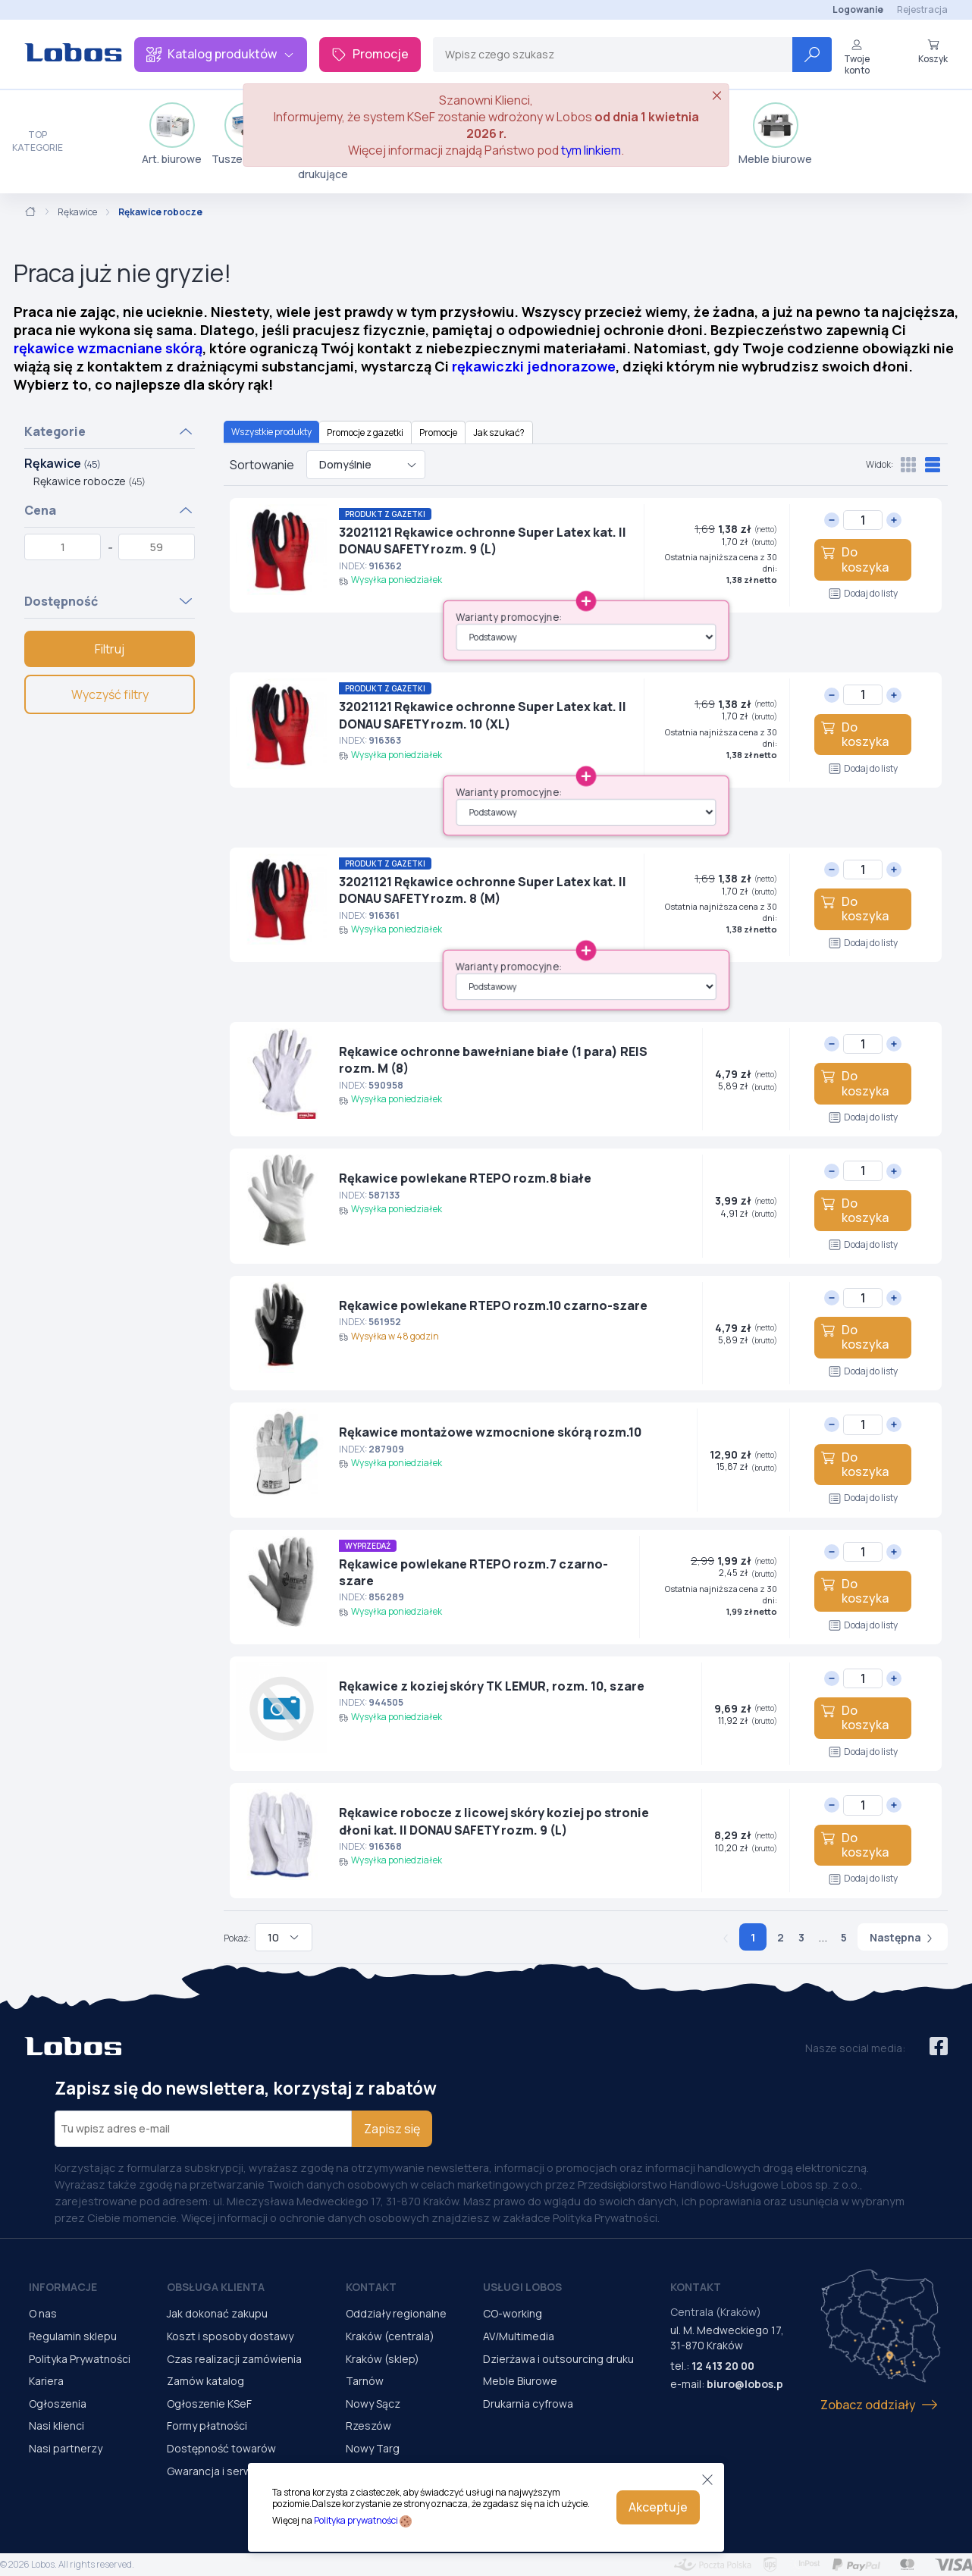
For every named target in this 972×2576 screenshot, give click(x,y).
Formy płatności (207, 2425)
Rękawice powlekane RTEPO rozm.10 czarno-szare (493, 1305)
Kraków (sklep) (382, 2359)
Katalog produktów (220, 53)
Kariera (46, 2381)
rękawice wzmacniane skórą (108, 348)
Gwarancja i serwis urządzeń (238, 2471)
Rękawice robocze (89, 481)
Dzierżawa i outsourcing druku (558, 2359)
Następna (903, 1937)
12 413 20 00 (722, 2365)
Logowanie (857, 9)
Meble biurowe (775, 134)
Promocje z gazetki (365, 432)
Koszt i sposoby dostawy (230, 2336)
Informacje (63, 2287)
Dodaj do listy (863, 593)
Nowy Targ (373, 2448)
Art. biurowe (172, 134)
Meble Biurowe (520, 2381)
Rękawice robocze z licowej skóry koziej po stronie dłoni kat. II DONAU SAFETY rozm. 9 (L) (494, 1821)
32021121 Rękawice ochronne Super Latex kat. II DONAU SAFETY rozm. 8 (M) (482, 890)
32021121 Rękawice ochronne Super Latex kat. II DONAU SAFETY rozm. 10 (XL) (482, 715)
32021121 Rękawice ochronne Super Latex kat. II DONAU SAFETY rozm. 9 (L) (482, 540)
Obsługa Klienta (216, 2287)
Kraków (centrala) (390, 2336)
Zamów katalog (205, 2381)
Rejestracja (922, 9)
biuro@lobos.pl (746, 2384)
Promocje (370, 53)
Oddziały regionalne (396, 2313)
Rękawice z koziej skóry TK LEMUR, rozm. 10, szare (491, 1686)
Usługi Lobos (522, 2287)
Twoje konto (857, 57)
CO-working (512, 2313)
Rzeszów (368, 2425)
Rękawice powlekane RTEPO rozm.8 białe (465, 1178)
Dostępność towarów (221, 2448)
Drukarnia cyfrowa (528, 2403)
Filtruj (109, 649)
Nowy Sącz (373, 2403)
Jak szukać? (499, 432)
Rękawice (77, 212)
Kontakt (371, 2287)
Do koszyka (854, 559)
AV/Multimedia (518, 2336)
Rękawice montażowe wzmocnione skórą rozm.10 (490, 1432)
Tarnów (365, 2381)
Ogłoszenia (57, 2403)
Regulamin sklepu (73, 2336)
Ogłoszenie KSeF (209, 2403)
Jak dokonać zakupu (217, 2313)
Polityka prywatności (356, 2520)
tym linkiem (591, 150)
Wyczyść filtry (110, 694)
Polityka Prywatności (79, 2359)
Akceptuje (658, 2507)
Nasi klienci (56, 2425)
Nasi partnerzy (65, 2448)
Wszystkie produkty (271, 431)
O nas (43, 2313)
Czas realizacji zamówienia (234, 2359)
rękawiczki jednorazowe (534, 366)
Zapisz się (392, 2128)
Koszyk (933, 51)
